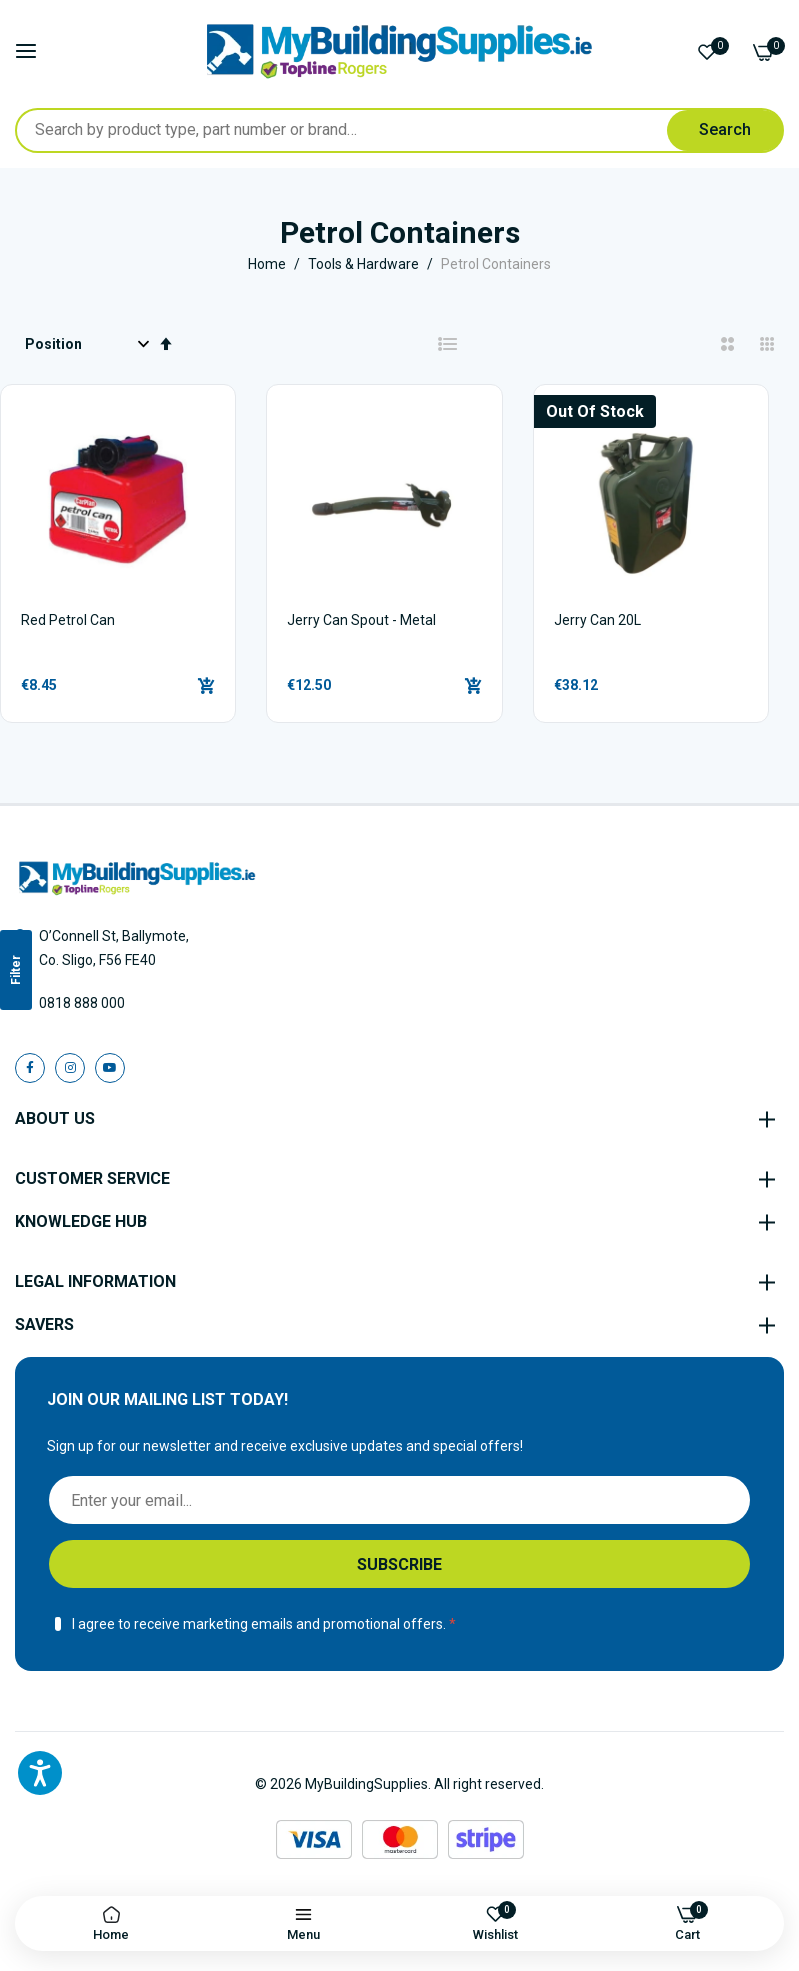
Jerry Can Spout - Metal (361, 620)
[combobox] (399, 130)
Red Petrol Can (68, 620)
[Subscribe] (399, 1564)
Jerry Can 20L (597, 620)
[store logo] (399, 51)
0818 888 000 (82, 1003)
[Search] (725, 130)
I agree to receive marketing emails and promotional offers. (259, 1624)
